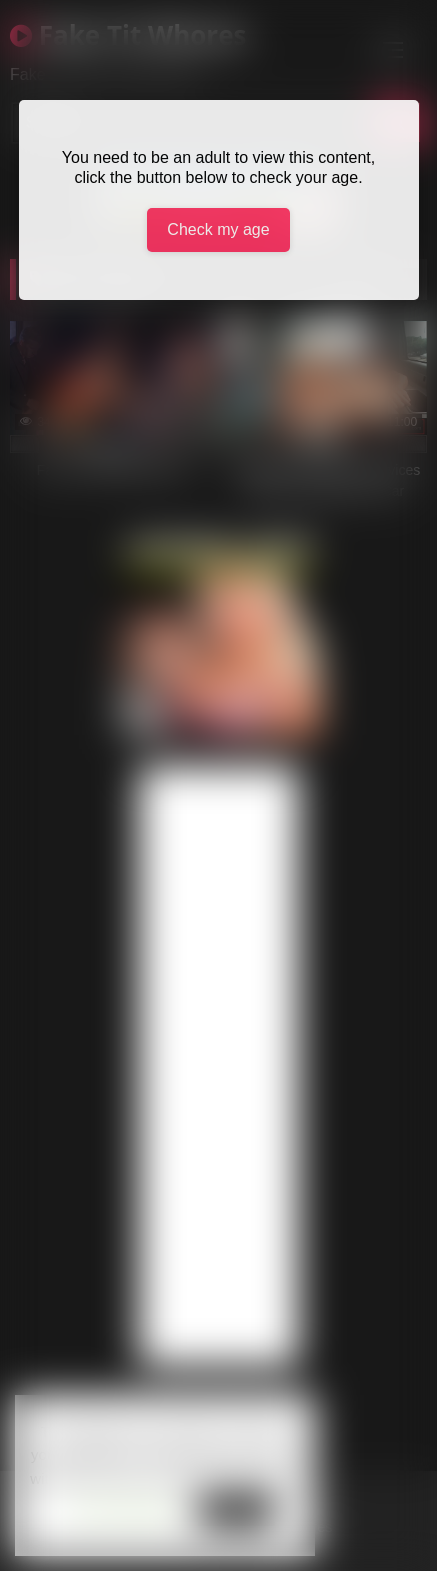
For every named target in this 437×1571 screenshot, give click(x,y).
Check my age (218, 229)
